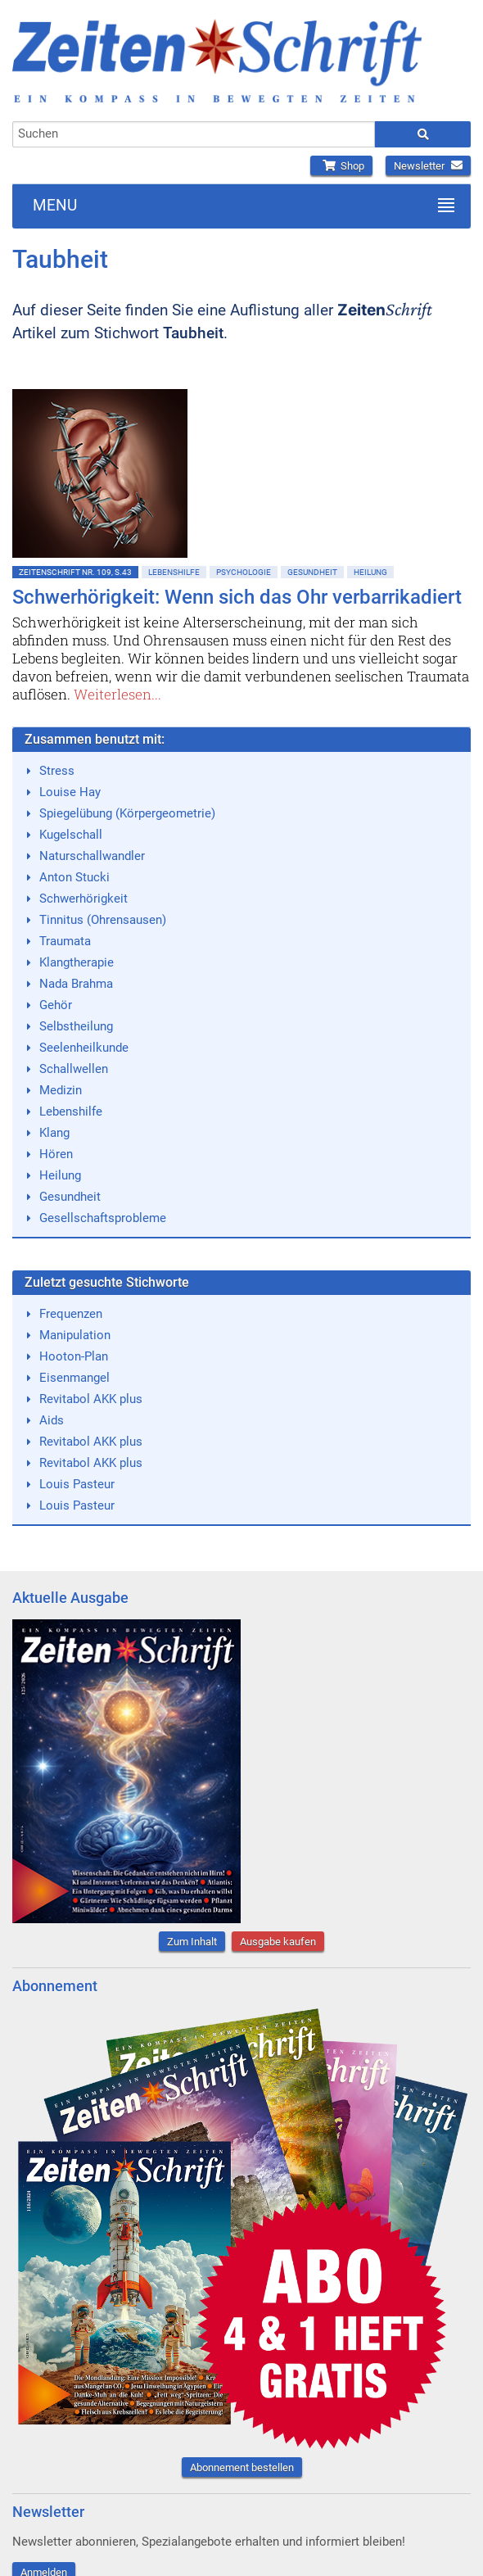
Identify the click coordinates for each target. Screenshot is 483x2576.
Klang (54, 1132)
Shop (341, 166)
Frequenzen (70, 1313)
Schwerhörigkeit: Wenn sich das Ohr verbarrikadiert (237, 597)
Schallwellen (73, 1069)
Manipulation (75, 1335)
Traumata (65, 941)
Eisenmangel (74, 1377)
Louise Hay (70, 792)
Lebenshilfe (174, 572)
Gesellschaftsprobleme (102, 1218)
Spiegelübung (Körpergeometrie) (127, 813)
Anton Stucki (74, 877)
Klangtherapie (76, 962)
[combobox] (193, 134)
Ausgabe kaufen (278, 1941)
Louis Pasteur (77, 1484)
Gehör (55, 1005)
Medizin (60, 1090)
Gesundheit (312, 572)
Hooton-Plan (73, 1356)
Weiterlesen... (117, 694)
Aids (51, 1420)
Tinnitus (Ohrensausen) (102, 919)
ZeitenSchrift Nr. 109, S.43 (75, 572)
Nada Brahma (76, 983)
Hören (56, 1154)
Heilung (370, 572)
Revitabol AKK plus (90, 1399)
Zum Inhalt (192, 1941)
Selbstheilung (76, 1026)
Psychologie (243, 572)
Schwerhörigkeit (83, 898)
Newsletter (428, 166)
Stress (56, 770)
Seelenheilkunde (84, 1047)
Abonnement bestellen (242, 2467)
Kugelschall (70, 834)
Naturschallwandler (92, 856)
